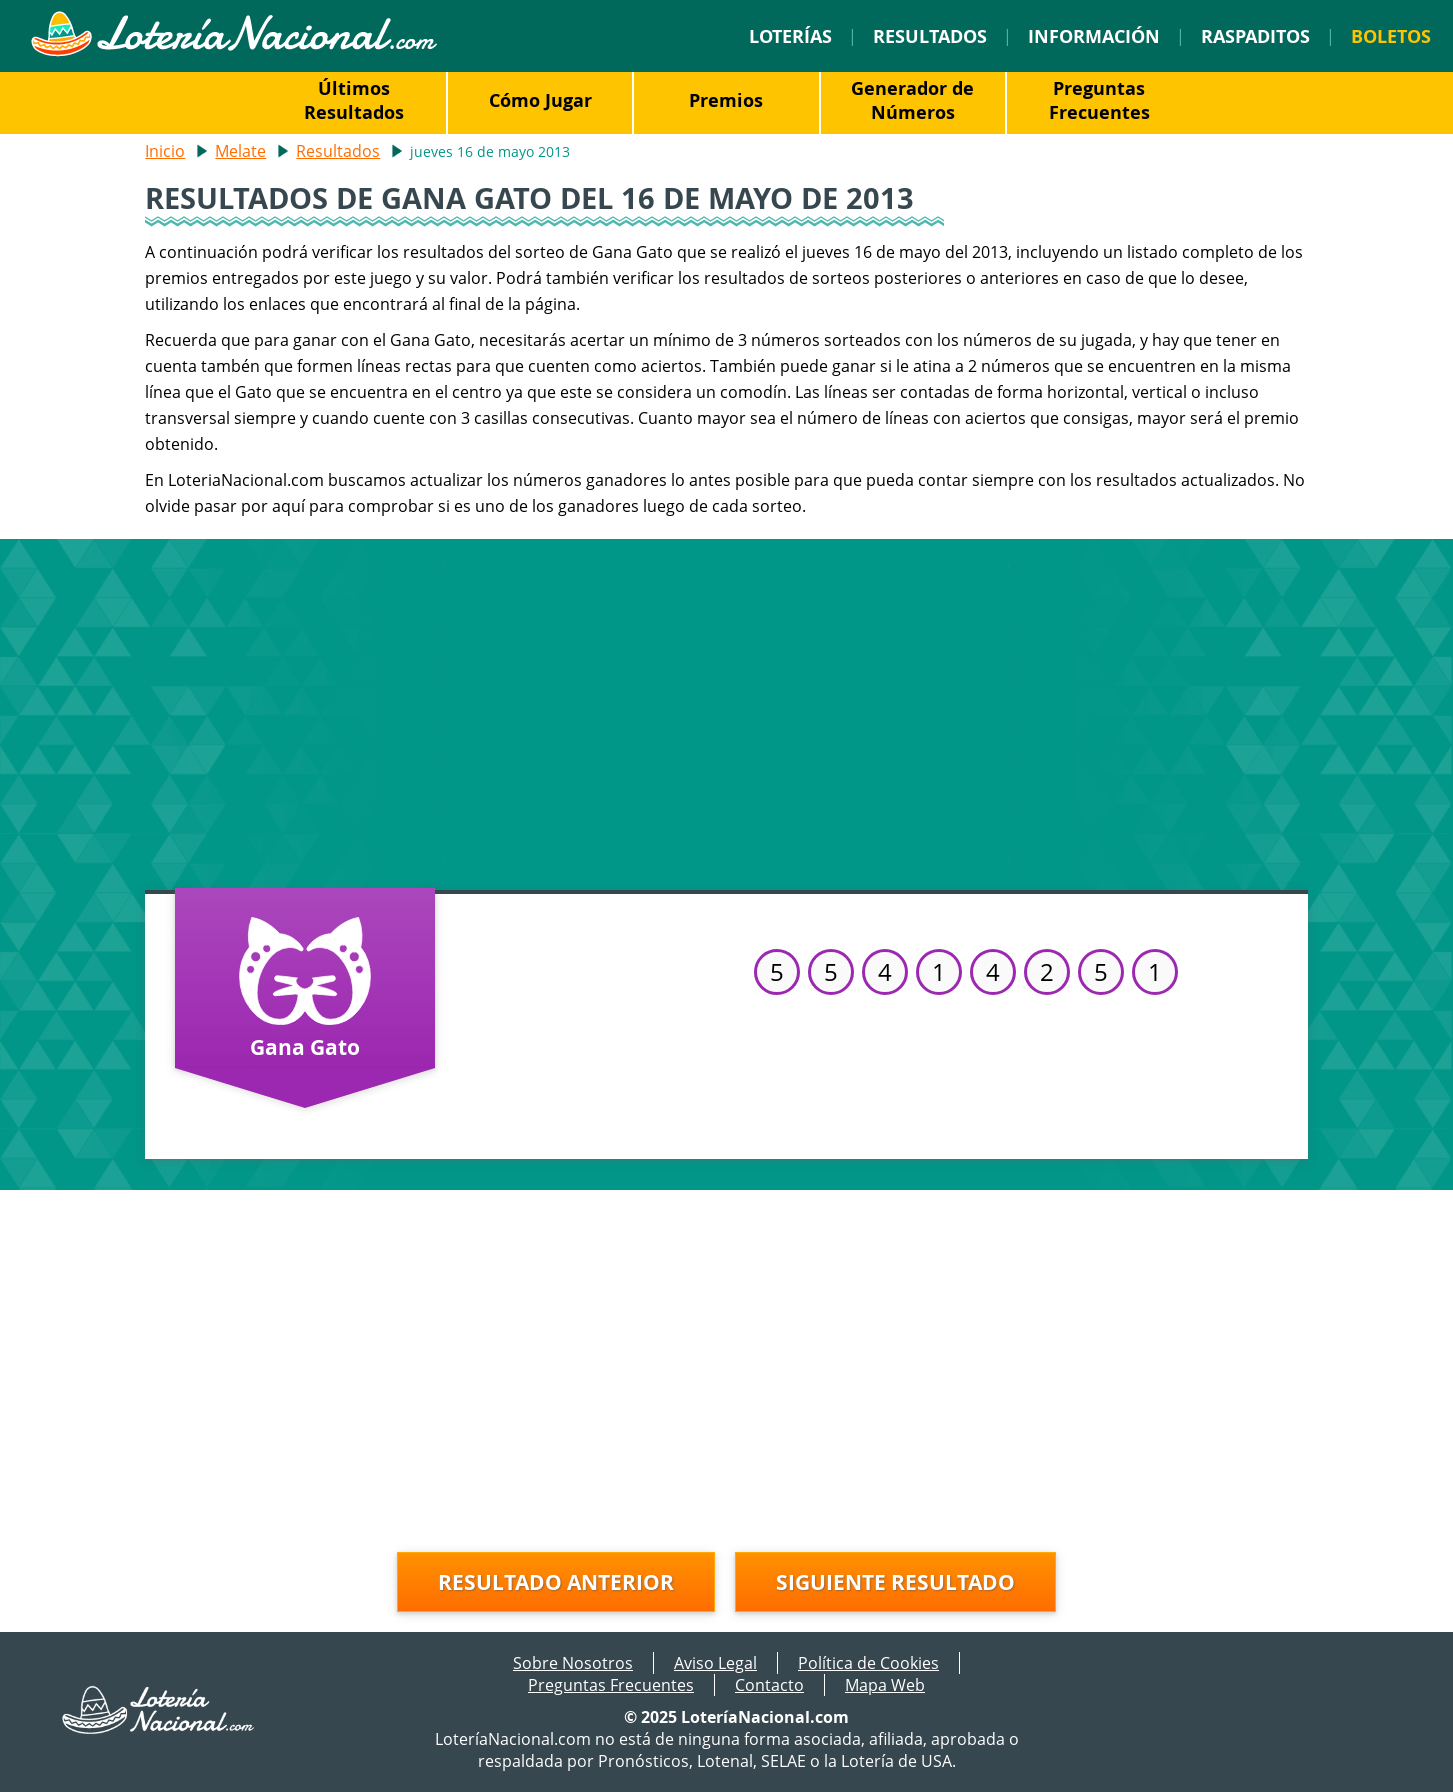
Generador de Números (912, 100)
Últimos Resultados (354, 100)
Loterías (790, 36)
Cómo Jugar (540, 100)
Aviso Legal (715, 1663)
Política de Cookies (868, 1663)
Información (1094, 36)
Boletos (1391, 36)
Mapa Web (885, 1685)
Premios (726, 100)
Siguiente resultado (895, 1582)
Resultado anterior (556, 1582)
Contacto (769, 1685)
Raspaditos (1255, 36)
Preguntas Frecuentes (1099, 100)
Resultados (930, 36)
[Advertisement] (727, 710)
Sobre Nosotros (573, 1663)
